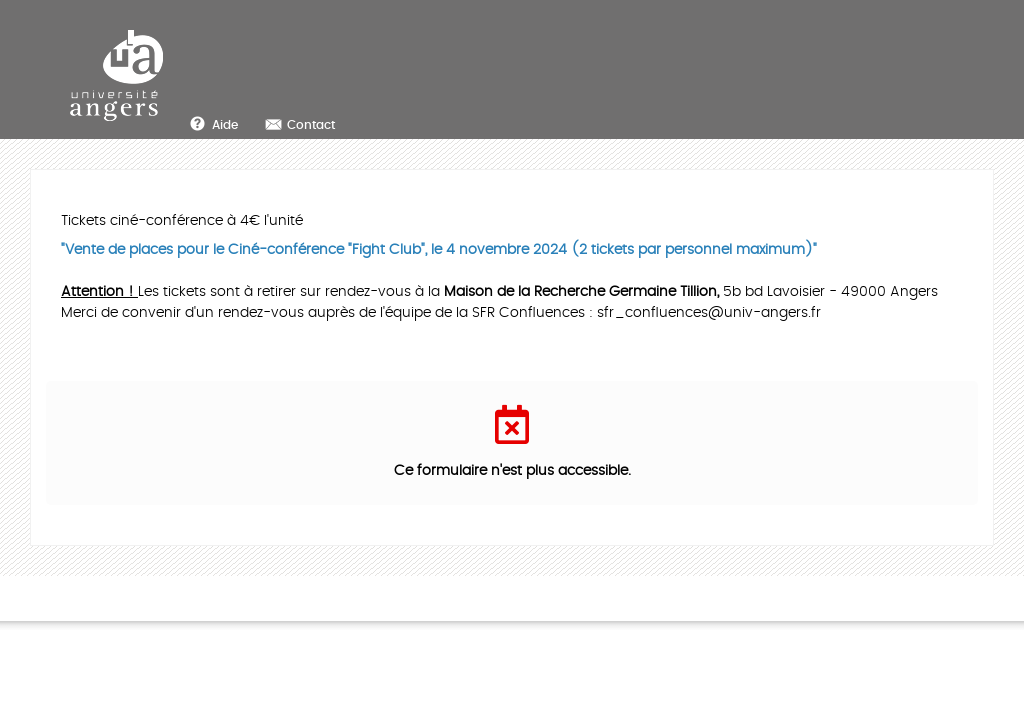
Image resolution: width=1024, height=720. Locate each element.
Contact (311, 125)
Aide (225, 125)
